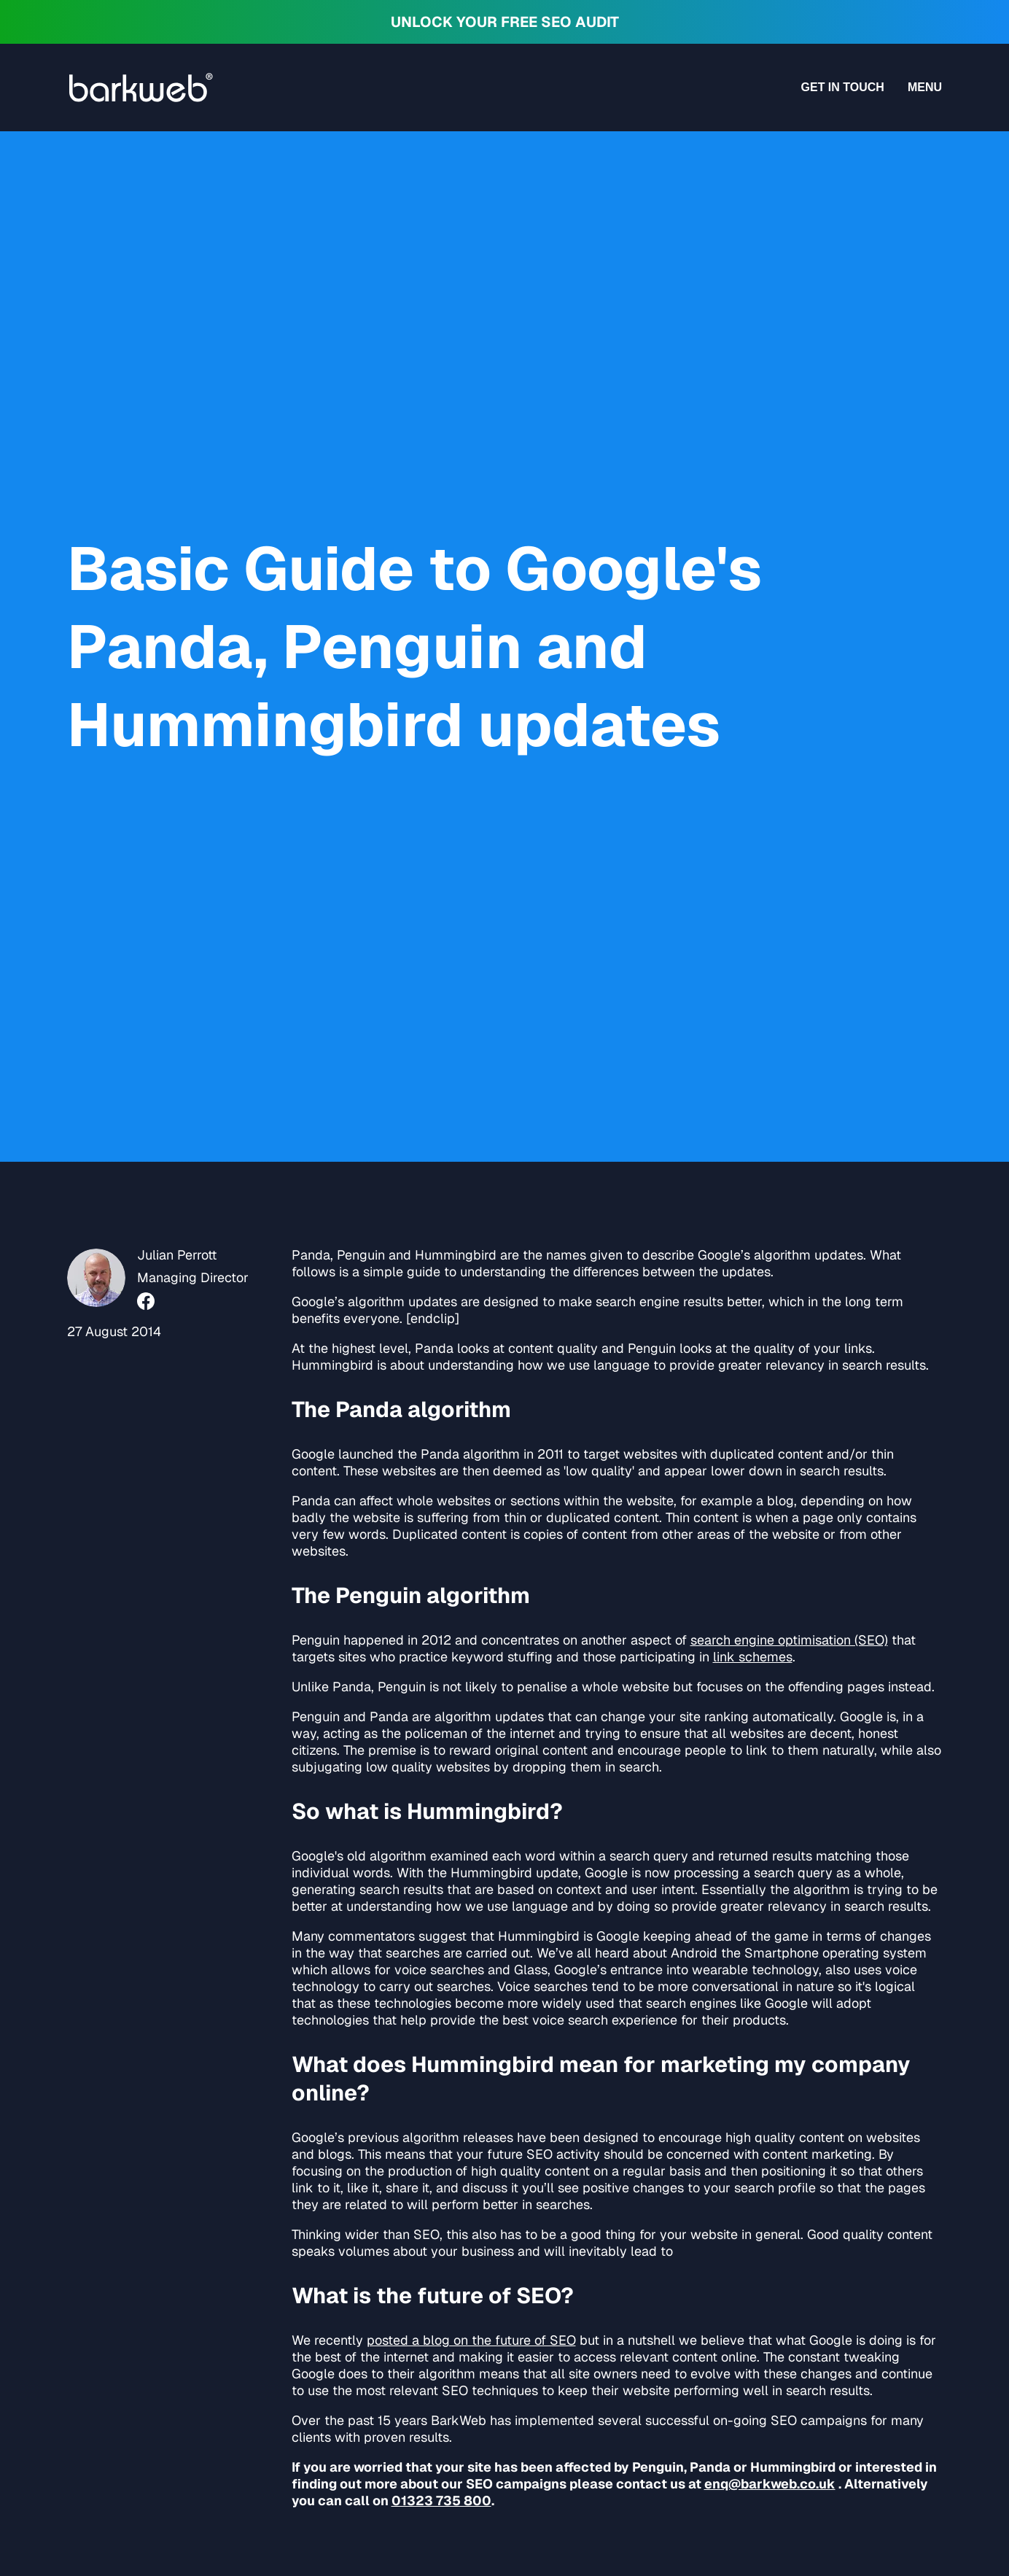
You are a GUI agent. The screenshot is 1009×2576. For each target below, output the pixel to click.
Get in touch (842, 87)
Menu (925, 87)
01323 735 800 (441, 2500)
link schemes (752, 1656)
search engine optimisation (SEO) (789, 1640)
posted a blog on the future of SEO (471, 2340)
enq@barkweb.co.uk (769, 2483)
